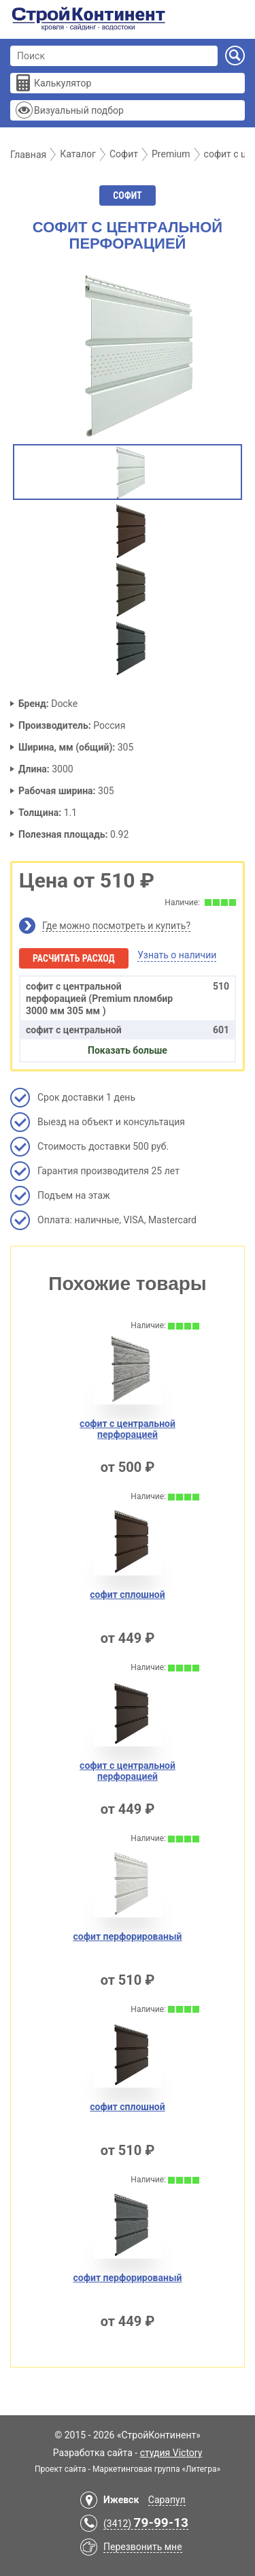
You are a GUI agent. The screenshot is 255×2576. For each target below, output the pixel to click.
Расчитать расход (74, 958)
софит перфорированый (127, 1936)
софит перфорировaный (127, 2277)
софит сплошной (127, 2106)
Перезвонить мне (142, 2546)
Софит (127, 195)
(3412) (145, 2524)
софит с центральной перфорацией (127, 1429)
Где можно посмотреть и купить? (116, 925)
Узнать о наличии (176, 954)
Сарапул (167, 2499)
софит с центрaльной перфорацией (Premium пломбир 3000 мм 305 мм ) (127, 998)
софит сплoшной (127, 1594)
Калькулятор (62, 83)
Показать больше (127, 1050)
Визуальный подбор (79, 110)
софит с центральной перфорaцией (127, 1771)
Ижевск (121, 2499)
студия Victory (171, 2452)
